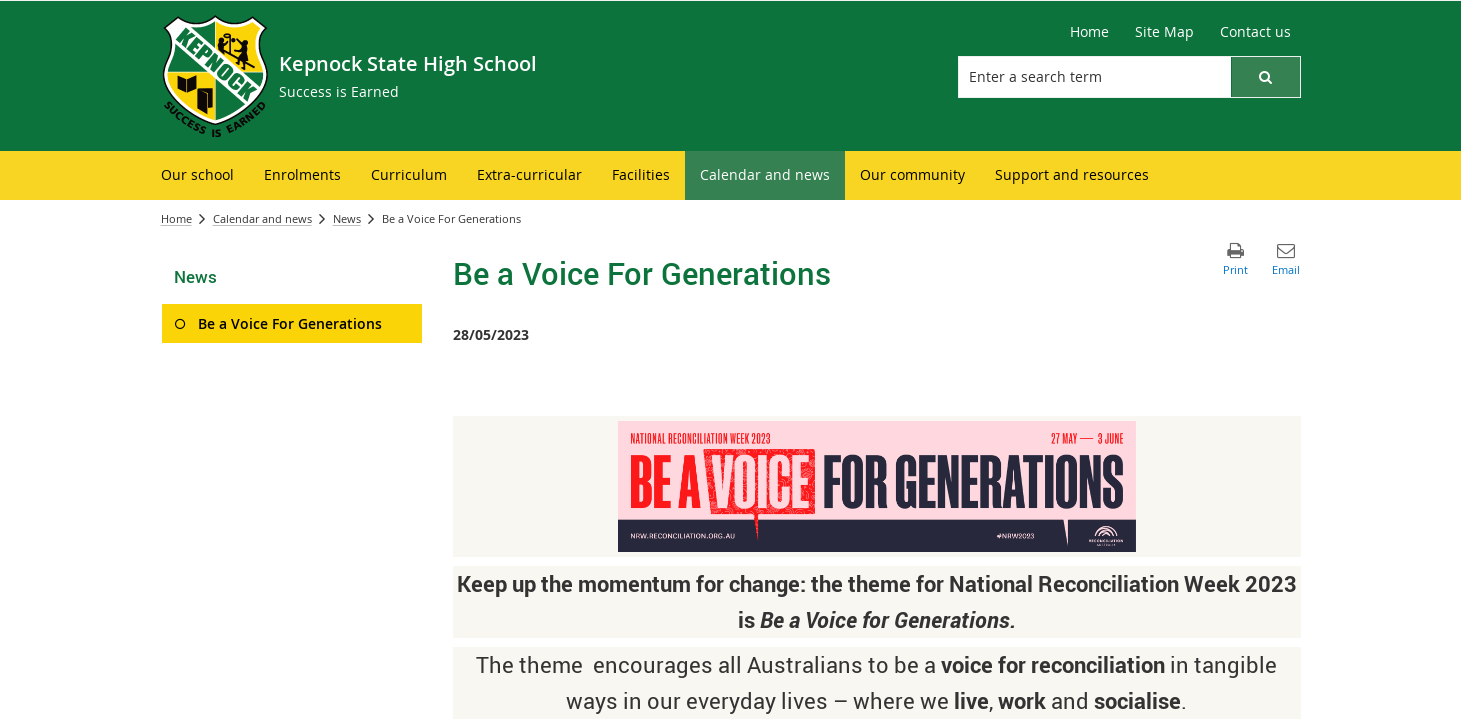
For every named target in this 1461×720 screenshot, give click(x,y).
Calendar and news (262, 218)
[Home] (1089, 32)
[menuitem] (197, 175)
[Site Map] (1164, 32)
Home (176, 218)
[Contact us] (1255, 32)
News (347, 218)
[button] (1265, 77)
